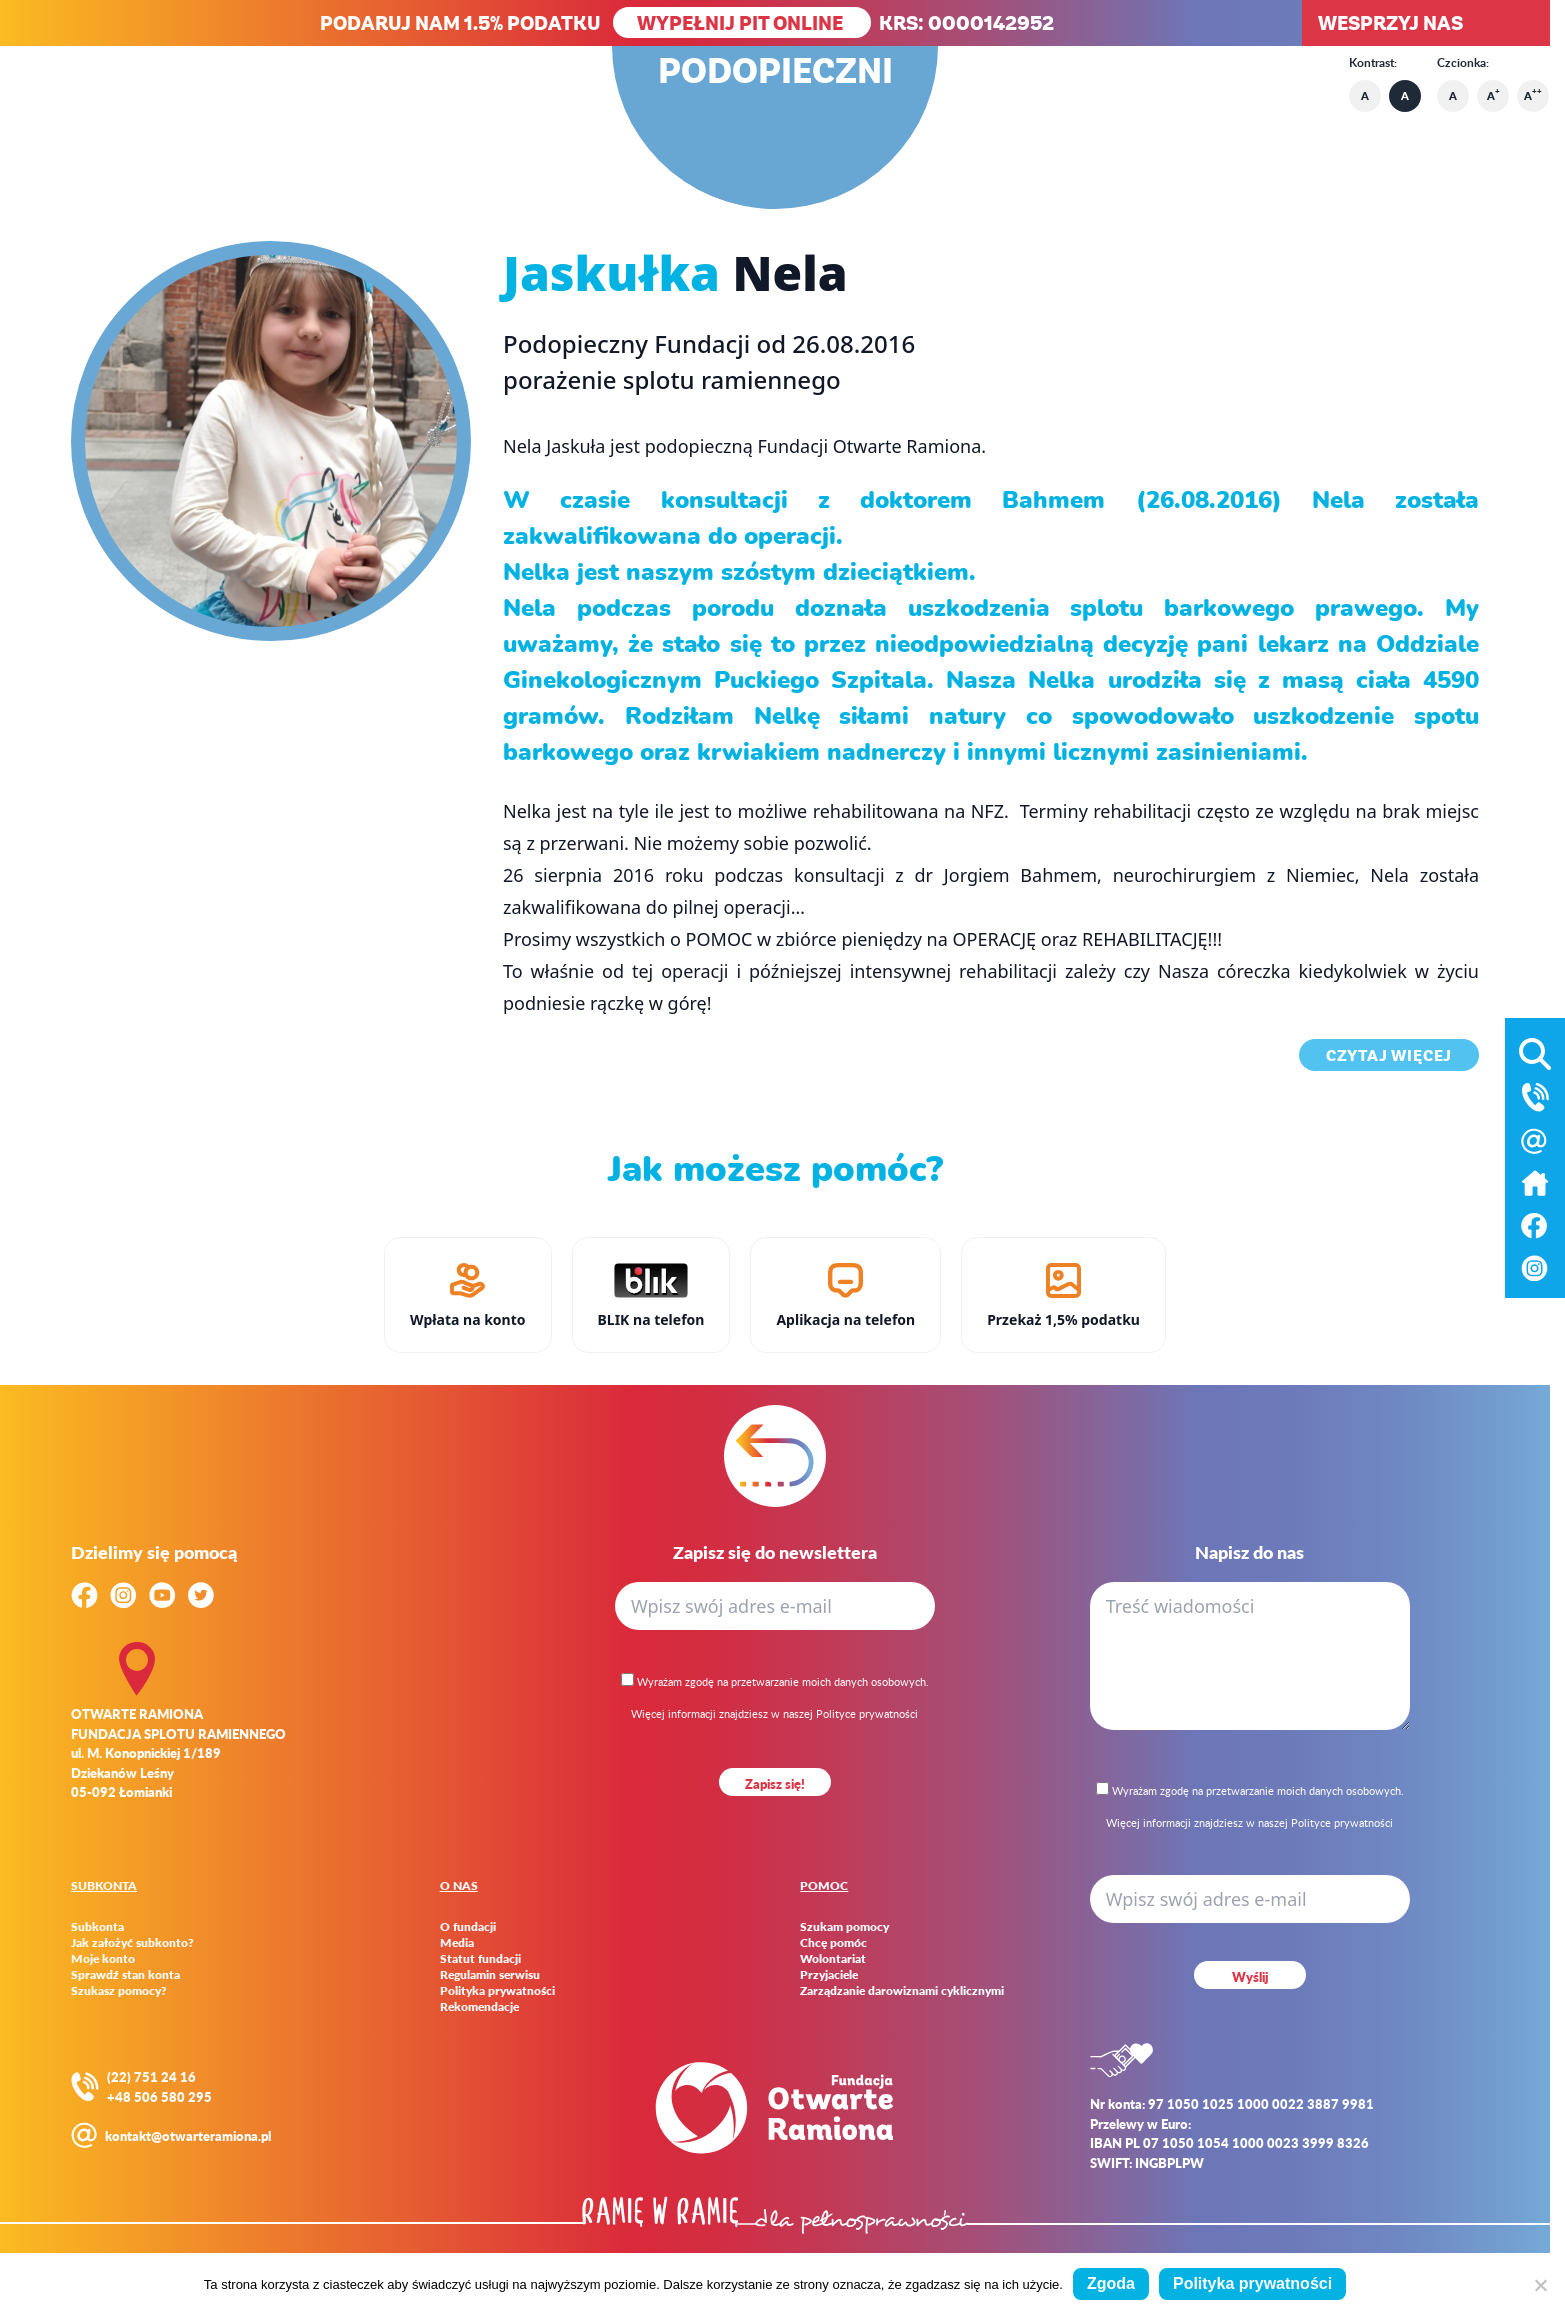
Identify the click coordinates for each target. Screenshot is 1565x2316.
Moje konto (103, 1959)
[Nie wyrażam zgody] (1540, 2285)
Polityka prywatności (497, 1991)
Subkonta (97, 1927)
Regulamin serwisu (490, 1975)
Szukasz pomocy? (119, 1991)
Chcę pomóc (833, 1943)
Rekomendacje (479, 2007)
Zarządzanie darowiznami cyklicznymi (902, 1991)
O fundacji (468, 1927)
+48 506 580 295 (159, 2096)
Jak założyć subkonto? (132, 1943)
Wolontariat (833, 1959)
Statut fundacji (480, 1959)
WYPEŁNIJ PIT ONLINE (742, 22)
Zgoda (1111, 2283)
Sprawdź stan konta (125, 1975)
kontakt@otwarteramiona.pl (188, 2135)
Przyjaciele (829, 1975)
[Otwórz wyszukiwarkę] (1535, 1050)
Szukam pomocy (844, 1927)
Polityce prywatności (867, 1713)
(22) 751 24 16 (151, 2076)
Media (457, 1943)
